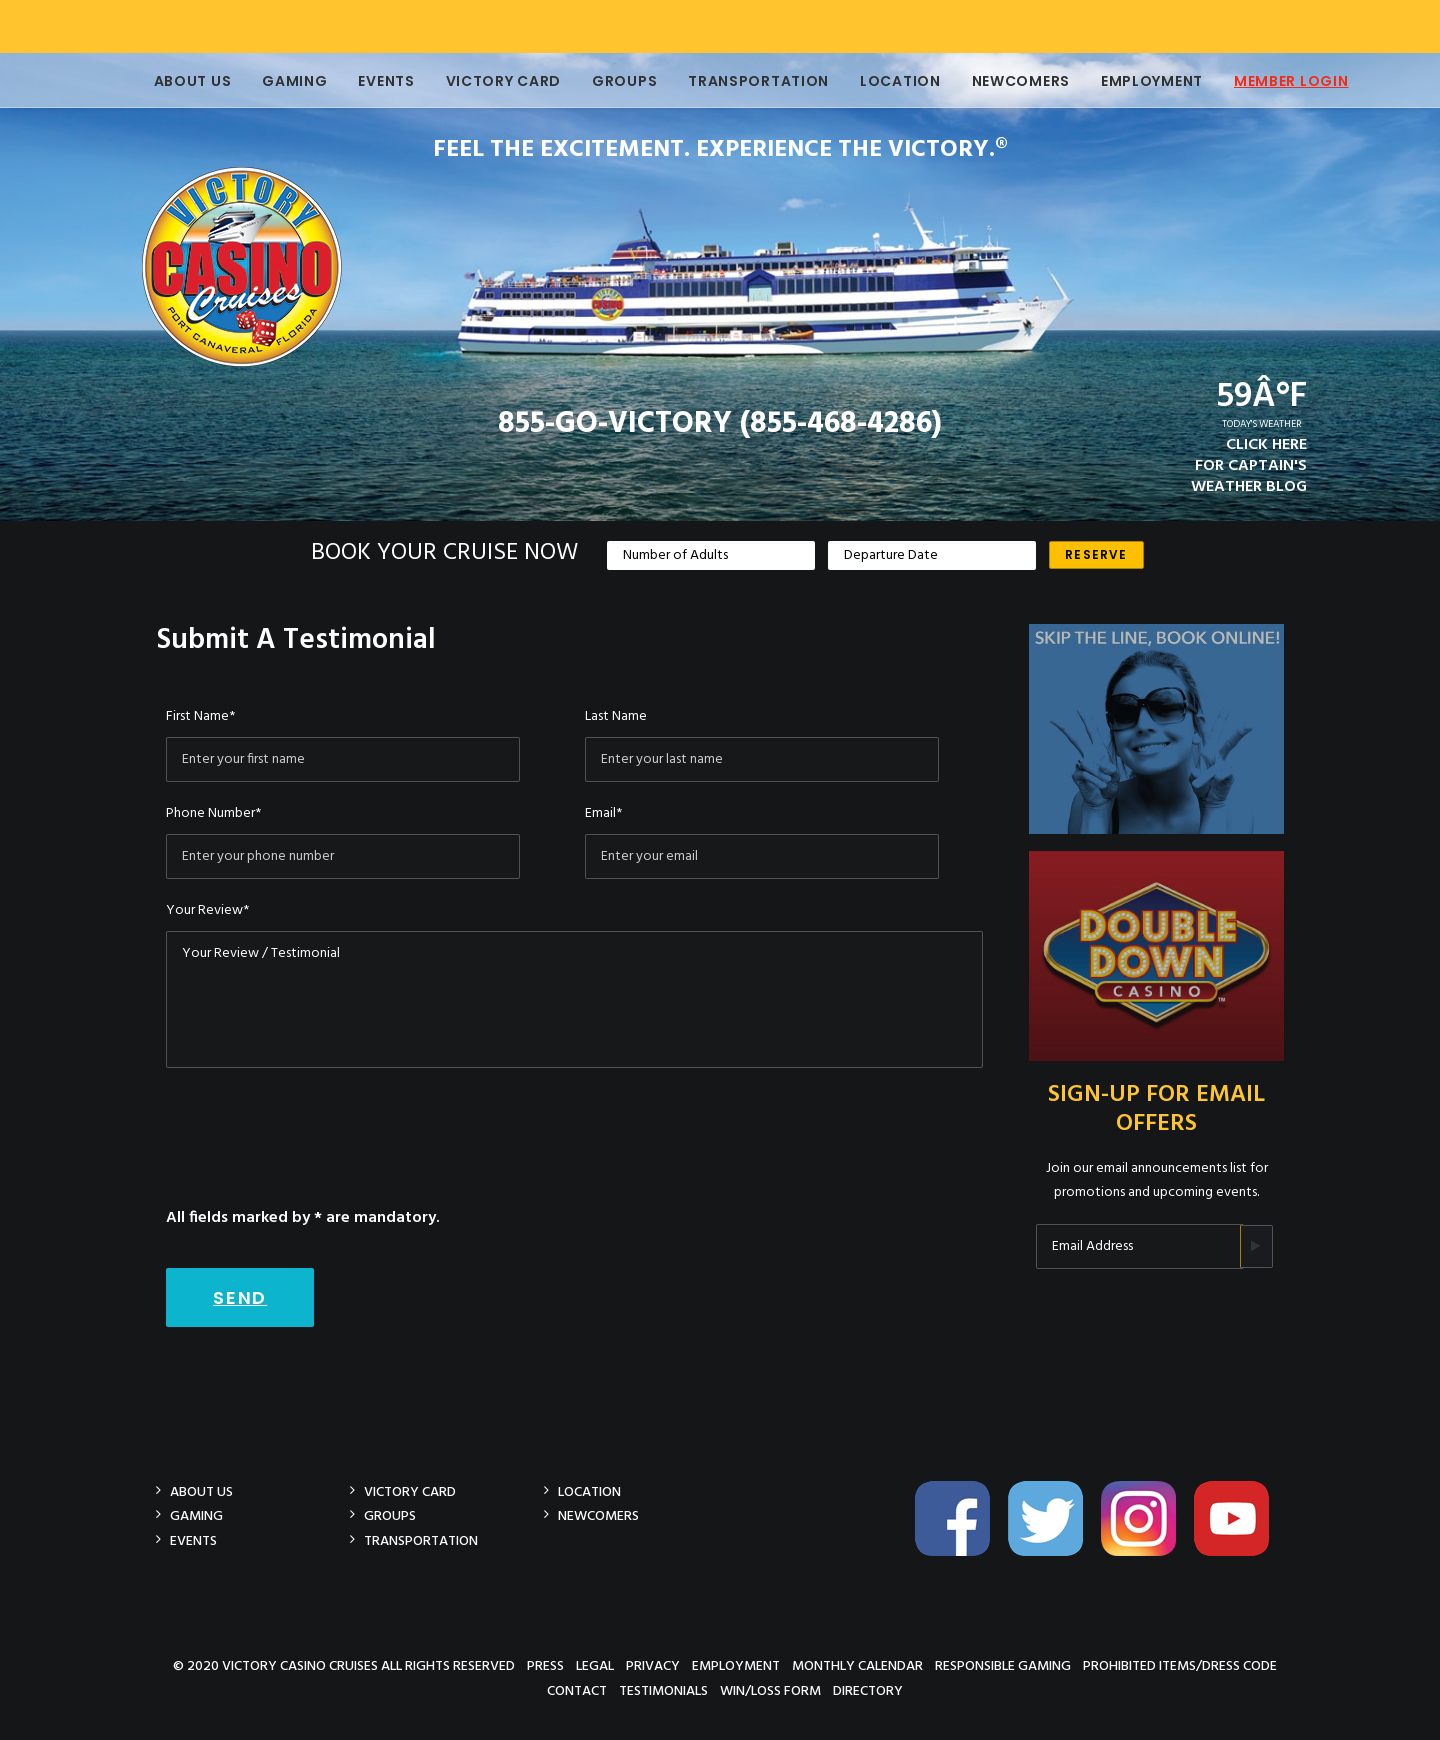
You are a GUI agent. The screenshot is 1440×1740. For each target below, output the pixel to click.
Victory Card (490, 81)
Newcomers (1008, 81)
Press (545, 1665)
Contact (577, 1690)
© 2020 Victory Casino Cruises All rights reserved (344, 1665)
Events (373, 81)
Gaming (281, 81)
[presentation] (318, 1127)
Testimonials (663, 1690)
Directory (868, 1690)
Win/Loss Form (770, 1690)
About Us (180, 81)
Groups (611, 81)
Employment (1139, 81)
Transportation (745, 81)
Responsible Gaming (1003, 1665)
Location (887, 81)
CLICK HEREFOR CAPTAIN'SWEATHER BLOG (1249, 466)
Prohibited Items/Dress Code (1180, 1665)
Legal (595, 1665)
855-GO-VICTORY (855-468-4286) (720, 424)
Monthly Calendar (857, 1665)
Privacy (653, 1665)
